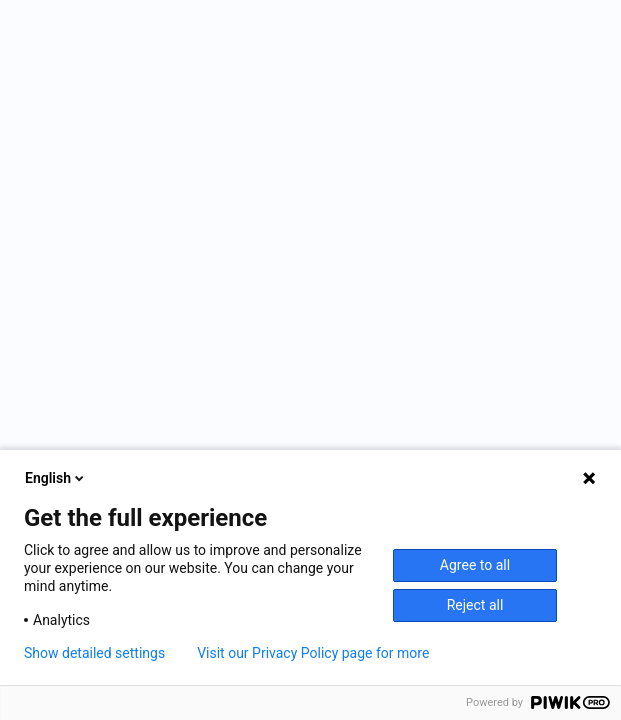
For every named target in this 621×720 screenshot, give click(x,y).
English (56, 478)
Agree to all (475, 565)
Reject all (475, 605)
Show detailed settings (94, 653)
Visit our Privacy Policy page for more (313, 653)
